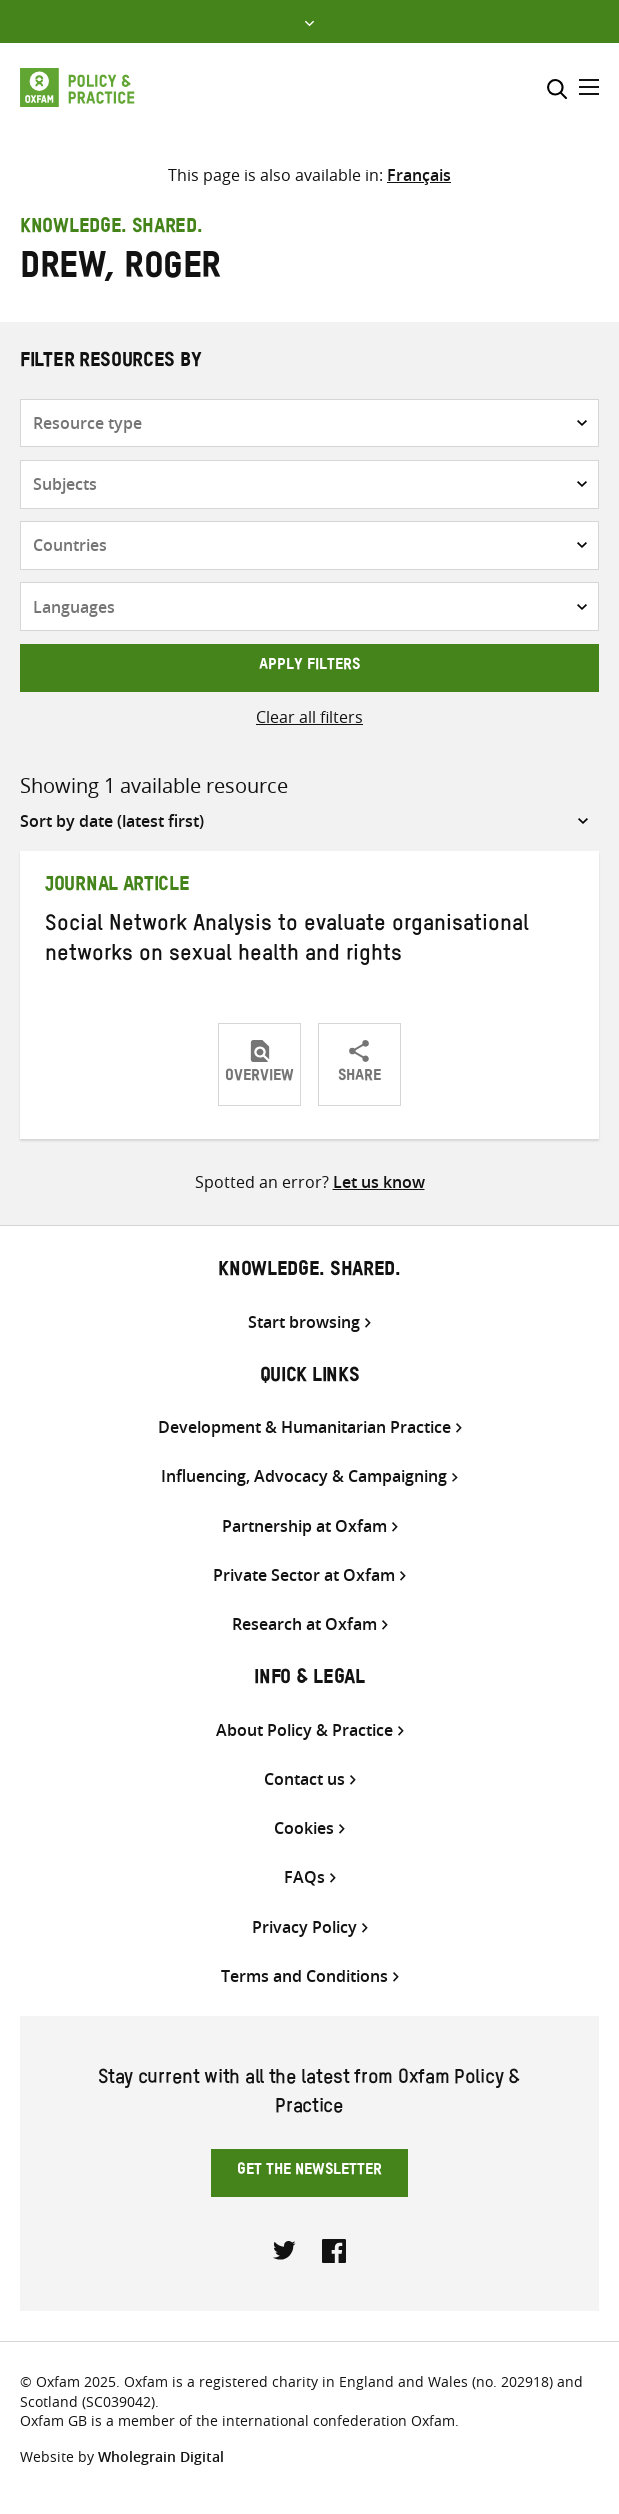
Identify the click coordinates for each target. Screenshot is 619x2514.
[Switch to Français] (419, 175)
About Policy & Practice (304, 1730)
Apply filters (309, 667)
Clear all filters (309, 717)
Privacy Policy (304, 1927)
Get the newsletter (309, 2172)
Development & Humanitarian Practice (304, 1427)
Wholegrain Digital (161, 2456)
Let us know (379, 1182)
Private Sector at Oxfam (304, 1575)
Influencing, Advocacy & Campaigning (304, 1476)
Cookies (304, 1828)
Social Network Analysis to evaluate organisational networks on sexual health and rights (287, 942)
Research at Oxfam (304, 1624)
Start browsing (304, 1322)
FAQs (304, 1877)
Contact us (304, 1779)
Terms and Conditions (304, 1976)
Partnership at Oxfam (304, 1526)
